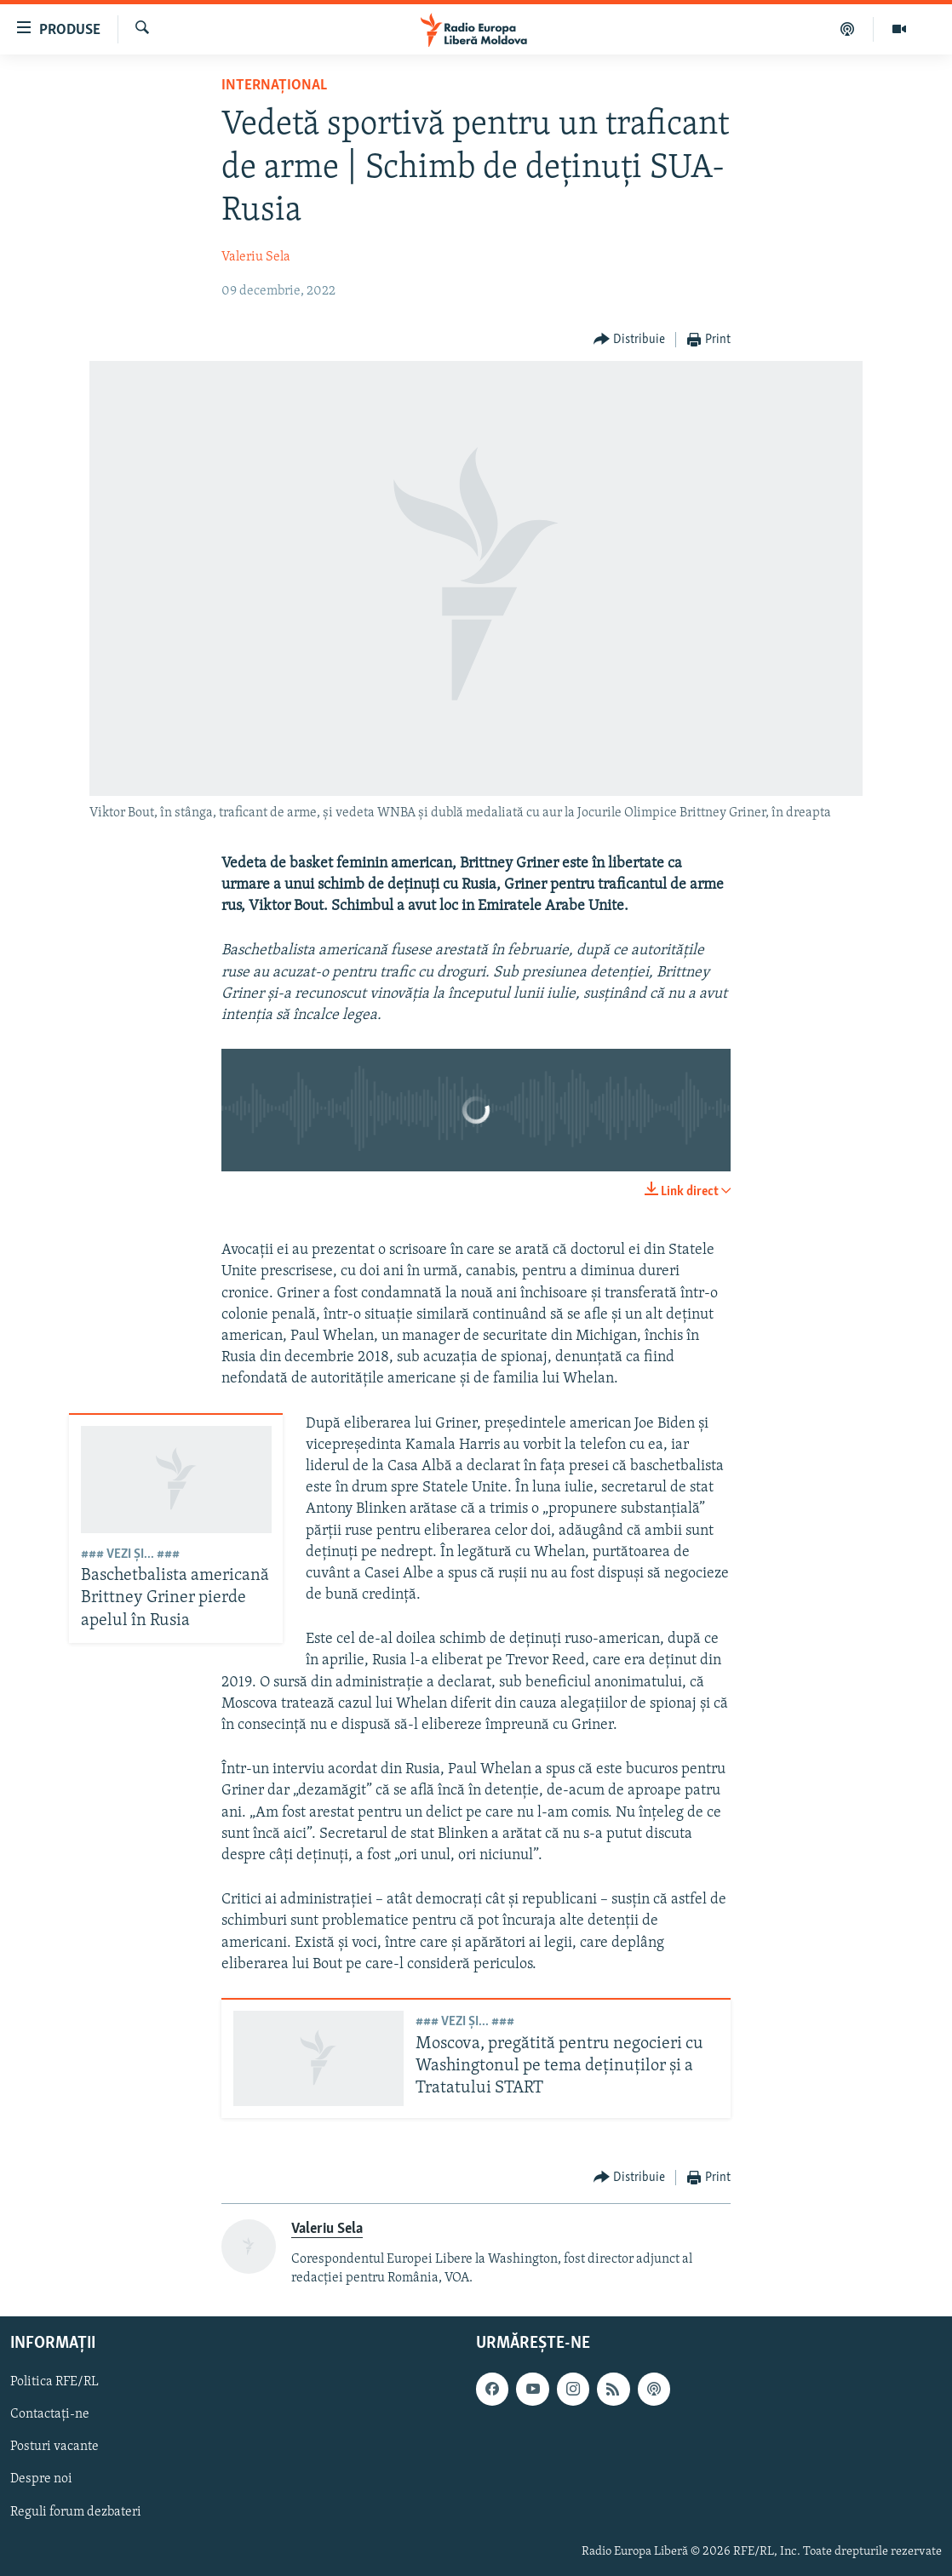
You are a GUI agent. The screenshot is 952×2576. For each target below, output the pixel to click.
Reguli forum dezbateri (75, 2511)
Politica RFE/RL (54, 2382)
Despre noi (41, 2479)
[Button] (630, 340)
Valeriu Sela (255, 257)
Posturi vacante (54, 2446)
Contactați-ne (49, 2414)
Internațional (274, 85)
